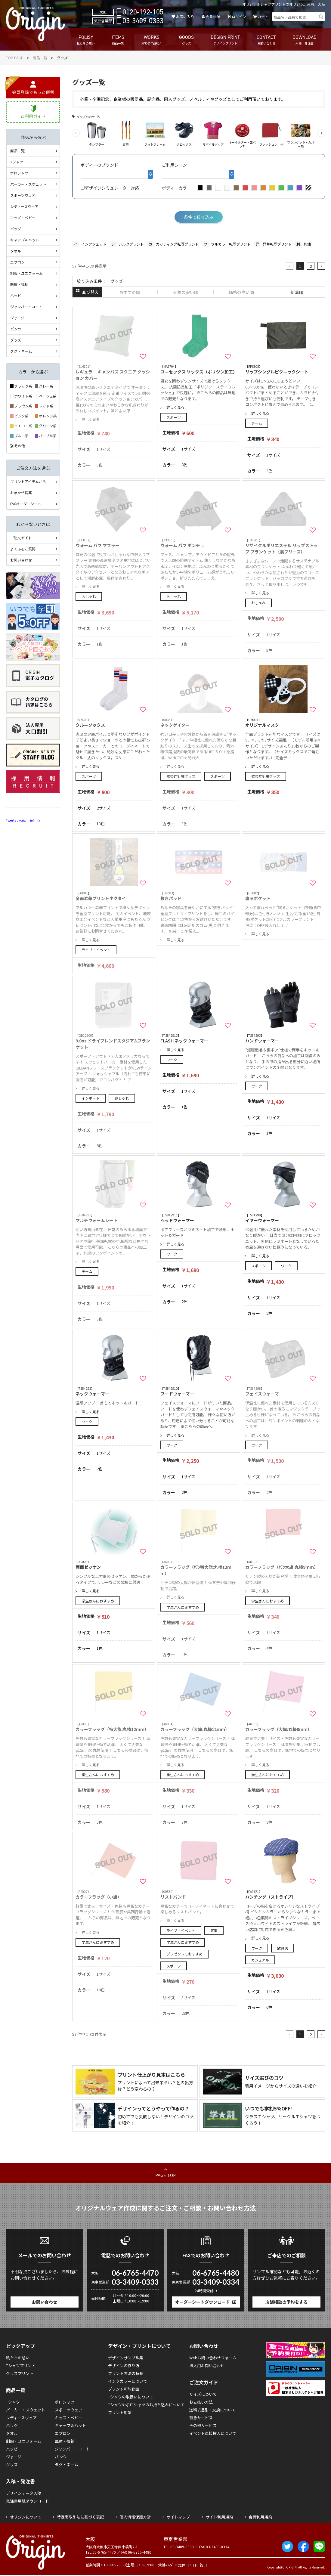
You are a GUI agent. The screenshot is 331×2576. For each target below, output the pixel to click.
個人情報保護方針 (135, 2517)
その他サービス (203, 2425)
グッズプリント (19, 2373)
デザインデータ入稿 (23, 2493)
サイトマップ (178, 2517)
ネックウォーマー (114, 1391)
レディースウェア (24, 206)
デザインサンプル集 (125, 2358)
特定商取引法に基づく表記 (80, 2517)
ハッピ (15, 295)
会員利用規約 (260, 2517)
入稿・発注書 (20, 2481)
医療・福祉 (19, 284)
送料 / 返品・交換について (212, 2410)
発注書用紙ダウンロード (27, 2501)
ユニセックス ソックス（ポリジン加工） (198, 369)
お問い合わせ (21, 559)
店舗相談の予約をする (286, 2302)
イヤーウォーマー (283, 1218)
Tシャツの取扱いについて (130, 2397)
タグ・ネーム (21, 351)
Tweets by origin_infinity (23, 820)
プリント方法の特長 (125, 2373)
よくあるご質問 (23, 548)
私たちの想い (17, 2358)
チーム (256, 423)
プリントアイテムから (28, 481)
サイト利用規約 (219, 2517)
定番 (214, 1930)
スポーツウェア (23, 195)
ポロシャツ (19, 172)
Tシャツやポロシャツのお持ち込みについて (146, 2404)
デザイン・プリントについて (139, 2345)
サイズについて (203, 2394)
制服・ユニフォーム (26, 273)
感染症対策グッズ (180, 776)
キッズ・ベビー (23, 217)
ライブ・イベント (96, 949)
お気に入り (185, 16)
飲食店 (282, 1948)
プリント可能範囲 (123, 2389)
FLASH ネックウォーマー (198, 1038)
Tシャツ (16, 161)
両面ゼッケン (114, 1564)
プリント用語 (119, 2412)
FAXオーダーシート (25, 503)
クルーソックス (114, 722)
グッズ (15, 339)
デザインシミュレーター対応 (110, 188)
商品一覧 (40, 57)
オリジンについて (25, 2517)
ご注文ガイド (21, 537)
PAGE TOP (165, 2175)
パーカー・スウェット (28, 184)
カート (263, 16)
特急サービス (201, 2417)
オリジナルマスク (283, 722)
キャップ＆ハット (24, 239)
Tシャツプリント (21, 2365)
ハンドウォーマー (283, 1038)
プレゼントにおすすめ (184, 1953)
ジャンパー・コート (26, 306)
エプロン (17, 262)
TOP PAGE (14, 57)
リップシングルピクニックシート (283, 369)
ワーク (171, 1059)
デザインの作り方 (123, 2365)
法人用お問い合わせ (206, 2365)
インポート (91, 1098)
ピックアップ (20, 2345)
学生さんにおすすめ (98, 1600)
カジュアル (260, 1959)
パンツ (15, 328)
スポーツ (173, 417)
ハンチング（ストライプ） (283, 1894)
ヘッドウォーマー (198, 1218)
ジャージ (17, 317)
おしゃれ (89, 596)
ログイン (239, 16)
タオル (15, 250)
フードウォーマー (198, 1391)
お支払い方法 (201, 2402)
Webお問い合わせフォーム (213, 2358)
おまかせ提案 (21, 492)
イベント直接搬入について (212, 2433)
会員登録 (213, 16)
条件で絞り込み (198, 217)
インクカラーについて (127, 2381)
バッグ (15, 228)
